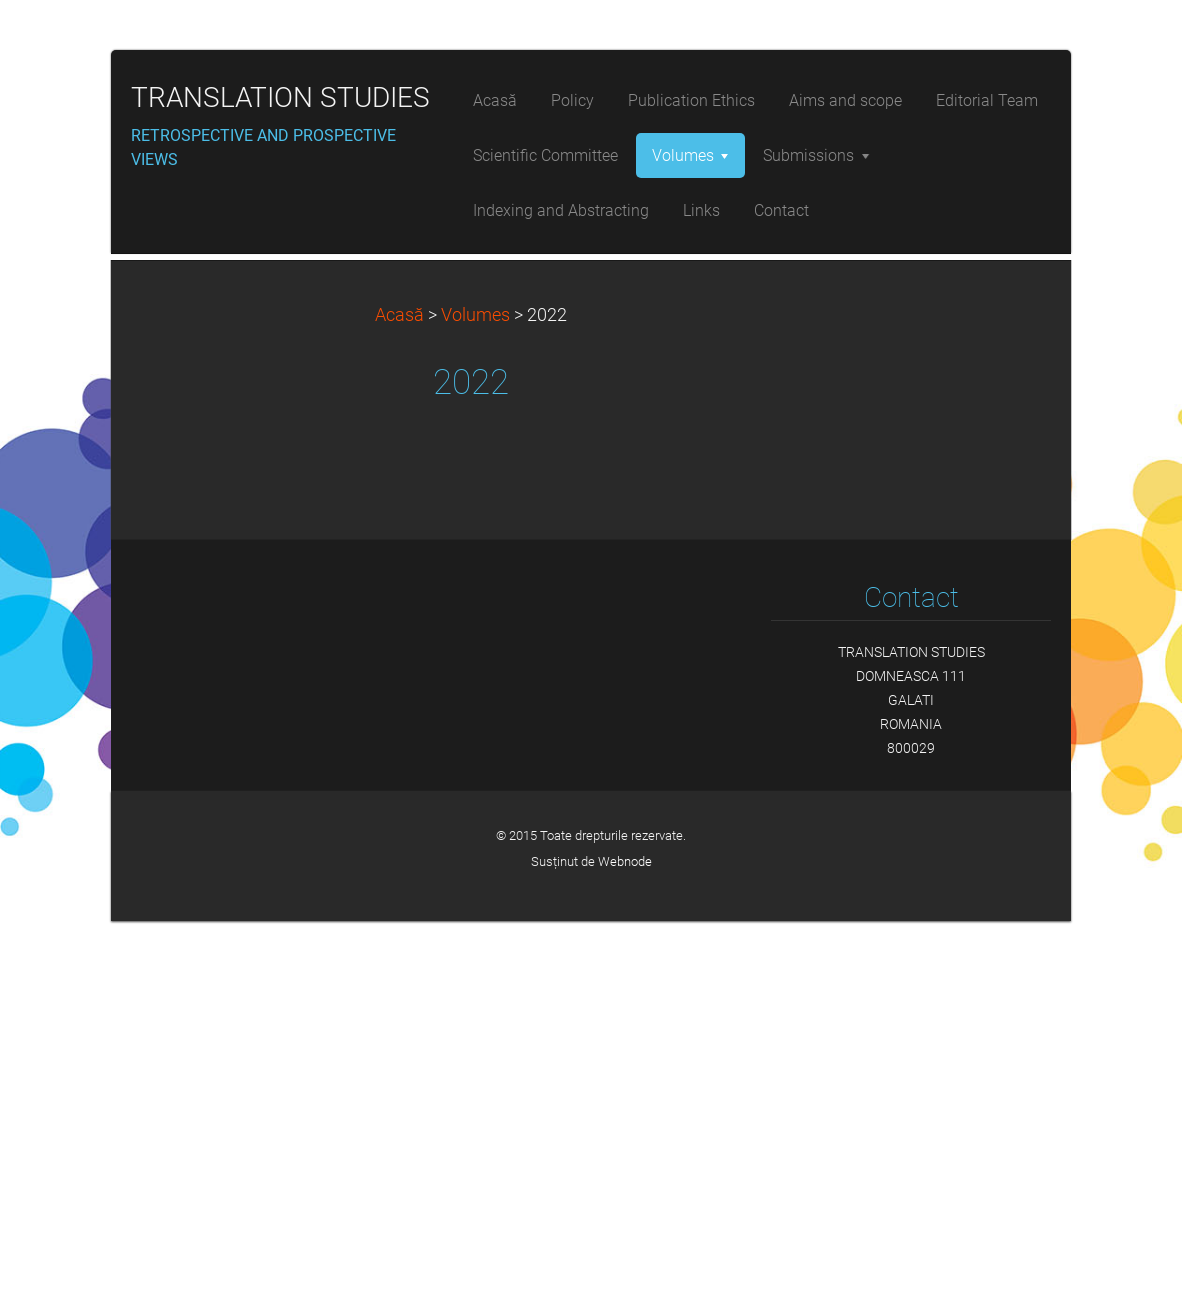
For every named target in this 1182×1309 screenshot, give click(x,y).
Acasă (399, 703)
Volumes (475, 703)
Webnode (625, 1249)
